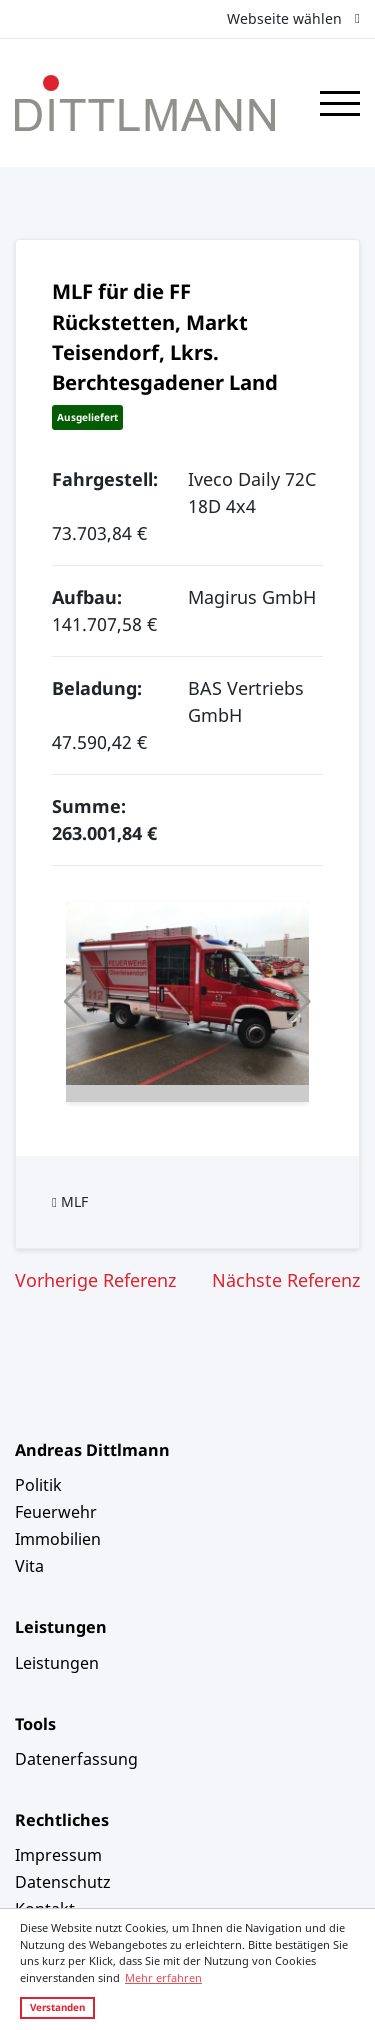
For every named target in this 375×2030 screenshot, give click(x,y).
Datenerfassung (76, 1759)
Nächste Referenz (286, 1280)
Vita (29, 1566)
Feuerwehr (56, 1512)
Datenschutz (63, 1882)
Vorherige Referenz (95, 1280)
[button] (75, 1002)
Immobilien (58, 1539)
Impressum (58, 1855)
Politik (38, 1485)
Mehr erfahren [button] (163, 1977)
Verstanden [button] (57, 2007)
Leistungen (57, 1663)
